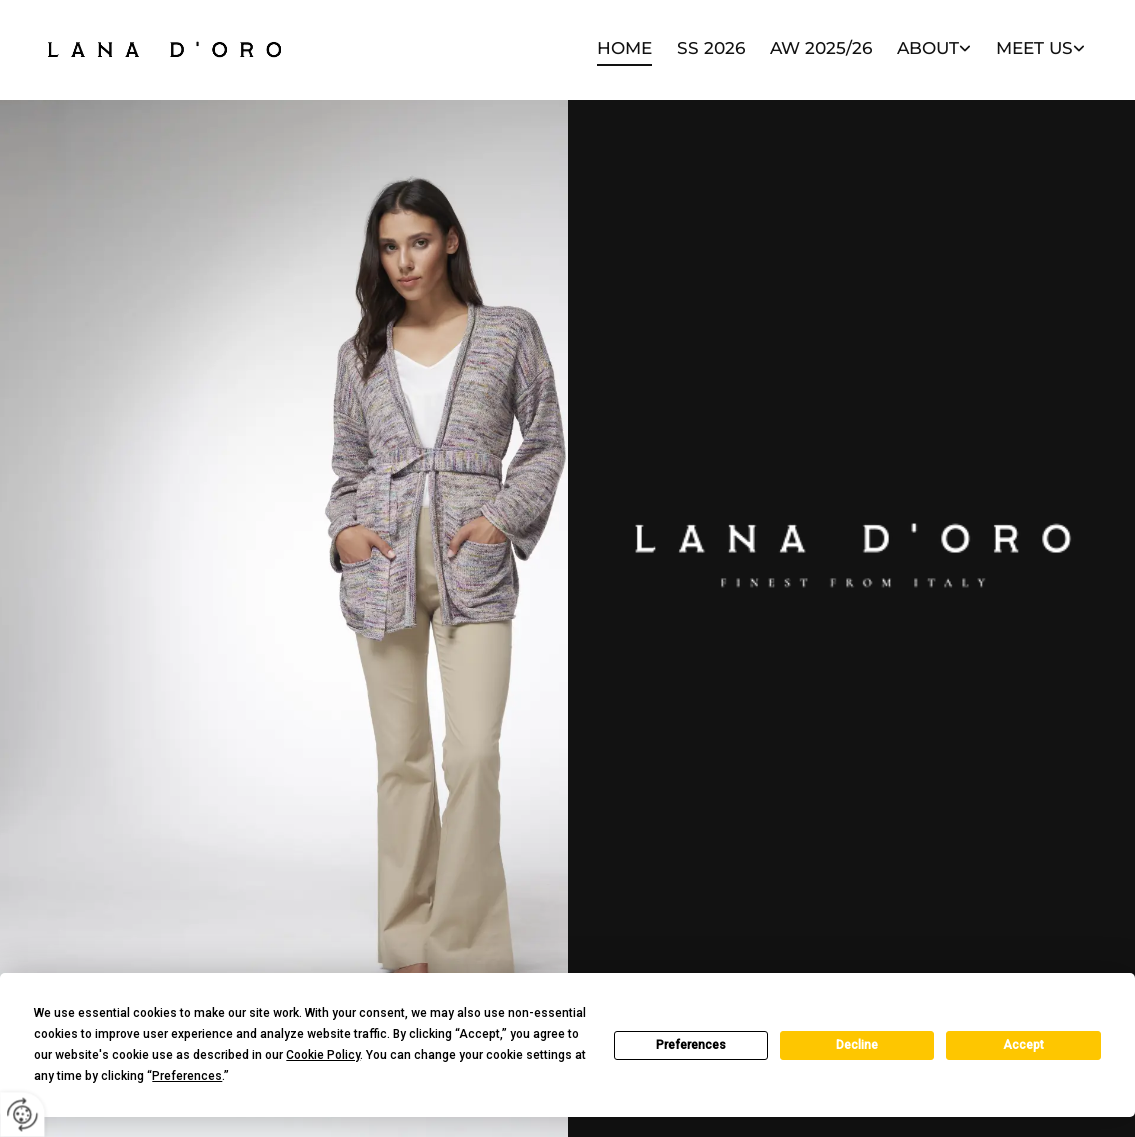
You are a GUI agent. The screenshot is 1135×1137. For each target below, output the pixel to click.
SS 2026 (711, 48)
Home (624, 48)
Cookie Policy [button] (323, 1055)
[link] (921, 49)
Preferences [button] (187, 1076)
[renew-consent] (22, 1114)
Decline (857, 1045)
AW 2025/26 (821, 48)
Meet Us (1034, 48)
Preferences (691, 1045)
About (928, 48)
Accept (1023, 1045)
